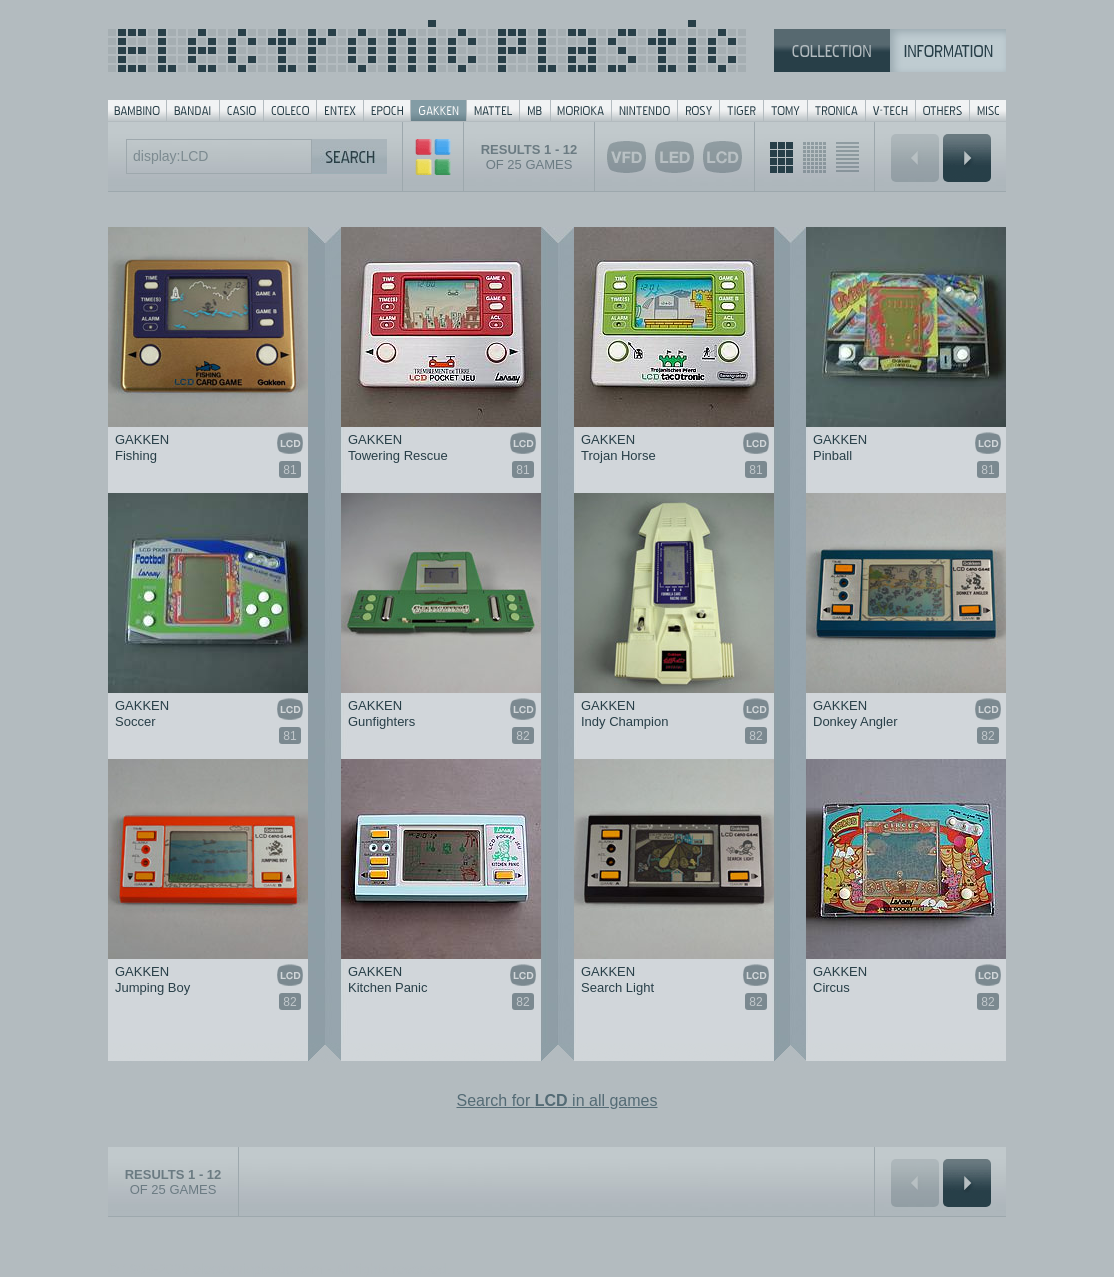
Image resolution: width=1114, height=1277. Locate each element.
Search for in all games (557, 1100)
